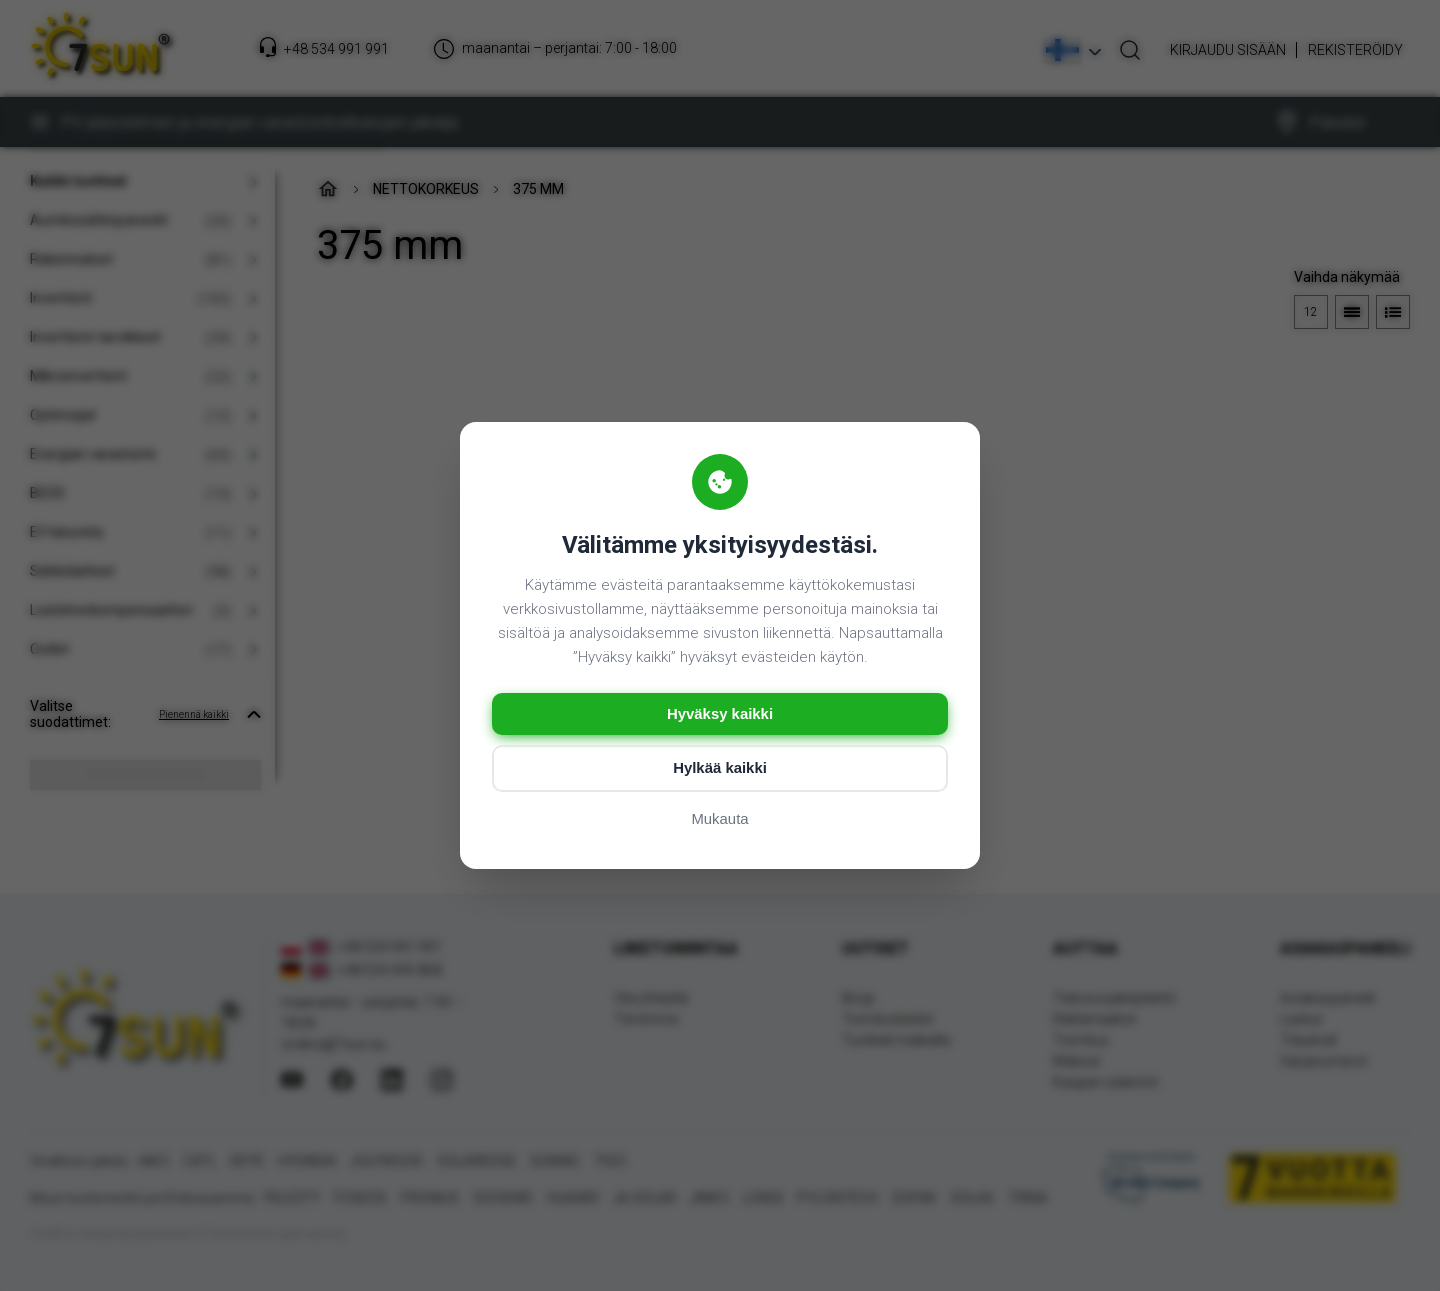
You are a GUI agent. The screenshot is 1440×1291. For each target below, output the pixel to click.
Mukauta (720, 820)
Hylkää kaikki (720, 769)
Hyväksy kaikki (720, 714)
